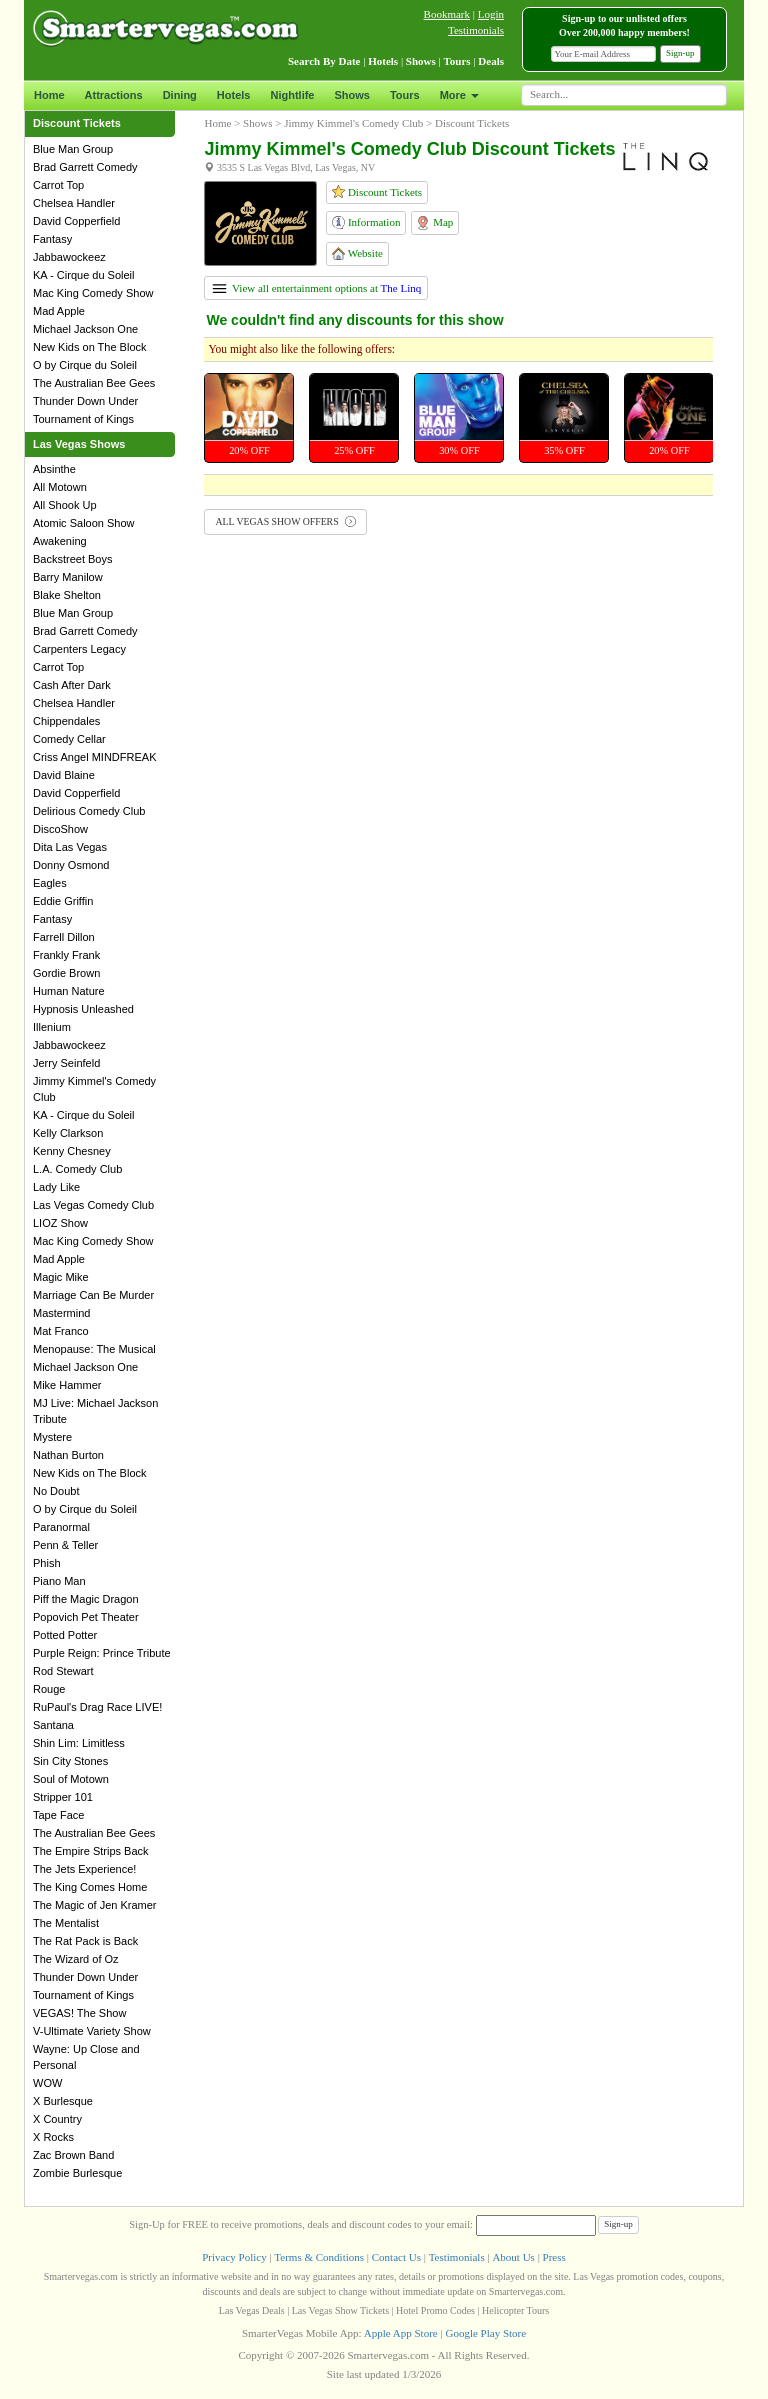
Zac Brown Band (73, 2155)
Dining (180, 95)
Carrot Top (58, 185)
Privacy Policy (234, 2257)
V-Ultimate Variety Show (92, 2031)
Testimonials (476, 30)
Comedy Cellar (69, 739)
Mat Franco (61, 1331)
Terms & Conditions (319, 2257)
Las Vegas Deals (252, 2310)
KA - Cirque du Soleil (84, 275)
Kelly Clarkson (68, 1133)
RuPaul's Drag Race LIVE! (97, 1707)
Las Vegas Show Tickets (340, 2310)
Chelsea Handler (74, 203)
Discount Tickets (377, 191)
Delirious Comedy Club (89, 811)
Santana (53, 1725)
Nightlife (292, 95)
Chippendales (66, 721)
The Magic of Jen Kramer (95, 1905)
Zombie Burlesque (77, 2173)
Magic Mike (61, 1277)
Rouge (49, 1689)
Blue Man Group (73, 149)
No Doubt (56, 1491)
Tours (405, 95)
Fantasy (52, 239)
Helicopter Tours (515, 2310)
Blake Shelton (67, 595)
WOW (47, 2083)
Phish (47, 1563)
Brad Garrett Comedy (85, 167)
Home (49, 95)
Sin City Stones (70, 1761)
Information (366, 222)
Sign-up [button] (680, 53)
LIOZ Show (60, 1223)
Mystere (52, 1437)
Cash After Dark (72, 685)
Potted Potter (65, 1635)
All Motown (60, 487)
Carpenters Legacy (79, 649)
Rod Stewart (63, 1671)
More (459, 95)
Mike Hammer (67, 1385)
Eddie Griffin (63, 901)
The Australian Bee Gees (94, 383)
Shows (351, 95)
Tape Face (58, 1815)
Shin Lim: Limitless (79, 1743)
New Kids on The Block (90, 347)
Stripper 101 (63, 1797)
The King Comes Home (90, 1887)
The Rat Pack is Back (85, 1941)
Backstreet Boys (72, 559)
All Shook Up (65, 505)
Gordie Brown (66, 973)
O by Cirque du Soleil (85, 365)
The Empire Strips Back (91, 1851)
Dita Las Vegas (70, 847)
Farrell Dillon (64, 937)
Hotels (234, 95)
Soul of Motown (71, 1779)
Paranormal (61, 1527)
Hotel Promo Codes (435, 2310)
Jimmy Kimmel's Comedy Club (353, 123)
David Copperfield (76, 221)
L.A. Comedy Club (77, 1169)
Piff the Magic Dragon (86, 1599)
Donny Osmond (71, 865)
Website (357, 253)
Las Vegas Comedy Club (93, 1205)
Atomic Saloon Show (84, 523)
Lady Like (56, 1187)
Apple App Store (401, 2333)
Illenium (52, 1027)
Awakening (60, 541)
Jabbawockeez (69, 257)
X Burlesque (63, 2101)
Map (434, 223)
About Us (513, 2257)
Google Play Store (485, 2333)
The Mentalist (66, 1923)
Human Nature (69, 991)
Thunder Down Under (85, 401)
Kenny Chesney (72, 1151)
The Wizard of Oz (76, 1959)
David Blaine (64, 775)
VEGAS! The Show (79, 2013)
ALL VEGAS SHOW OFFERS (285, 521)
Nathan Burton (68, 1455)
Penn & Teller (65, 1545)
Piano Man (59, 1581)
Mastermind (61, 1313)
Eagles (50, 883)
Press (554, 2257)
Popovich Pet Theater (86, 1617)
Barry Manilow (68, 577)
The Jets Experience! (84, 1869)
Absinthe (54, 469)
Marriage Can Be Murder (93, 1295)
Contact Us (396, 2257)
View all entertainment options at (316, 288)
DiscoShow (60, 829)
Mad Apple (59, 311)
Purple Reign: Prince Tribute (102, 1653)
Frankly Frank (66, 955)
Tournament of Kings (83, 419)
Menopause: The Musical (94, 1349)
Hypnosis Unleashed (83, 1009)
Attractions (114, 95)
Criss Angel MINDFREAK (94, 757)
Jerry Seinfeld (66, 1063)
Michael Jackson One (85, 329)
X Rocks (53, 2137)
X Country (57, 2119)
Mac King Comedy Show (93, 293)
